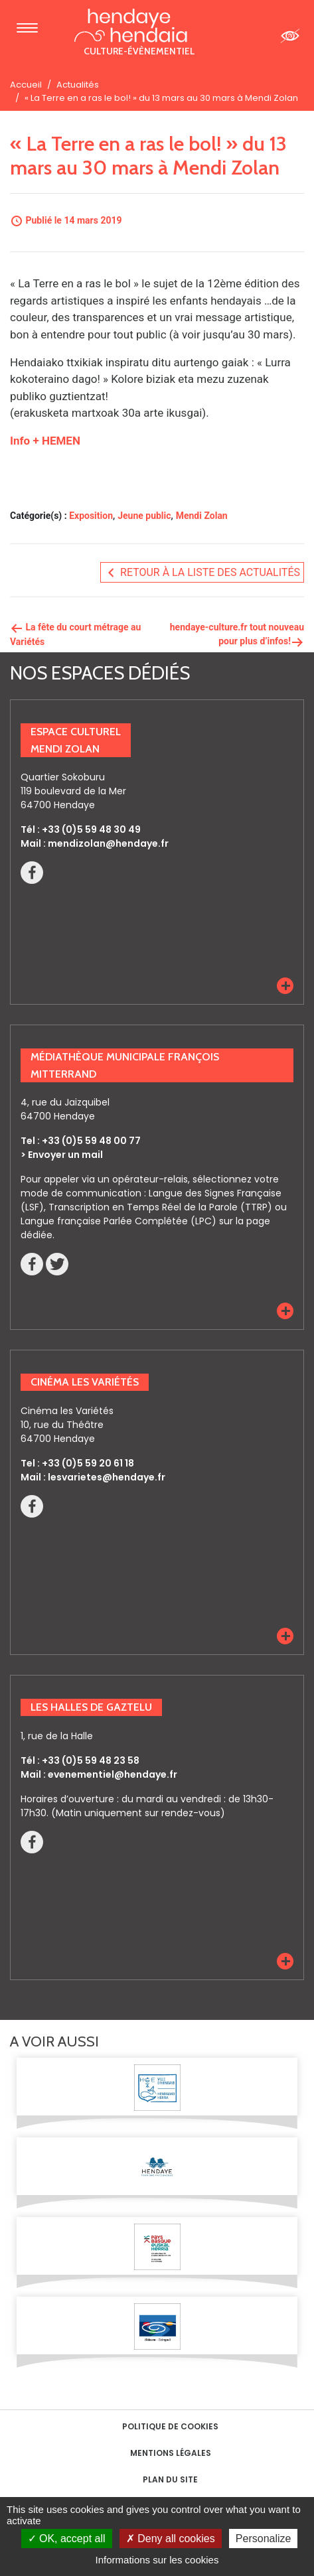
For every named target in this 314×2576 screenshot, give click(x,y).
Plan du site (170, 2479)
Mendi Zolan (202, 515)
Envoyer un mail (65, 1154)
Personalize (263, 2538)
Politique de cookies (170, 2426)
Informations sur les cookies (157, 2559)
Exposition (91, 515)
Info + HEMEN (45, 440)
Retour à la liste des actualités (202, 572)
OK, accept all (67, 2538)
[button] (285, 985)
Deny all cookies (170, 2538)
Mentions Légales (170, 2453)
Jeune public (144, 515)
